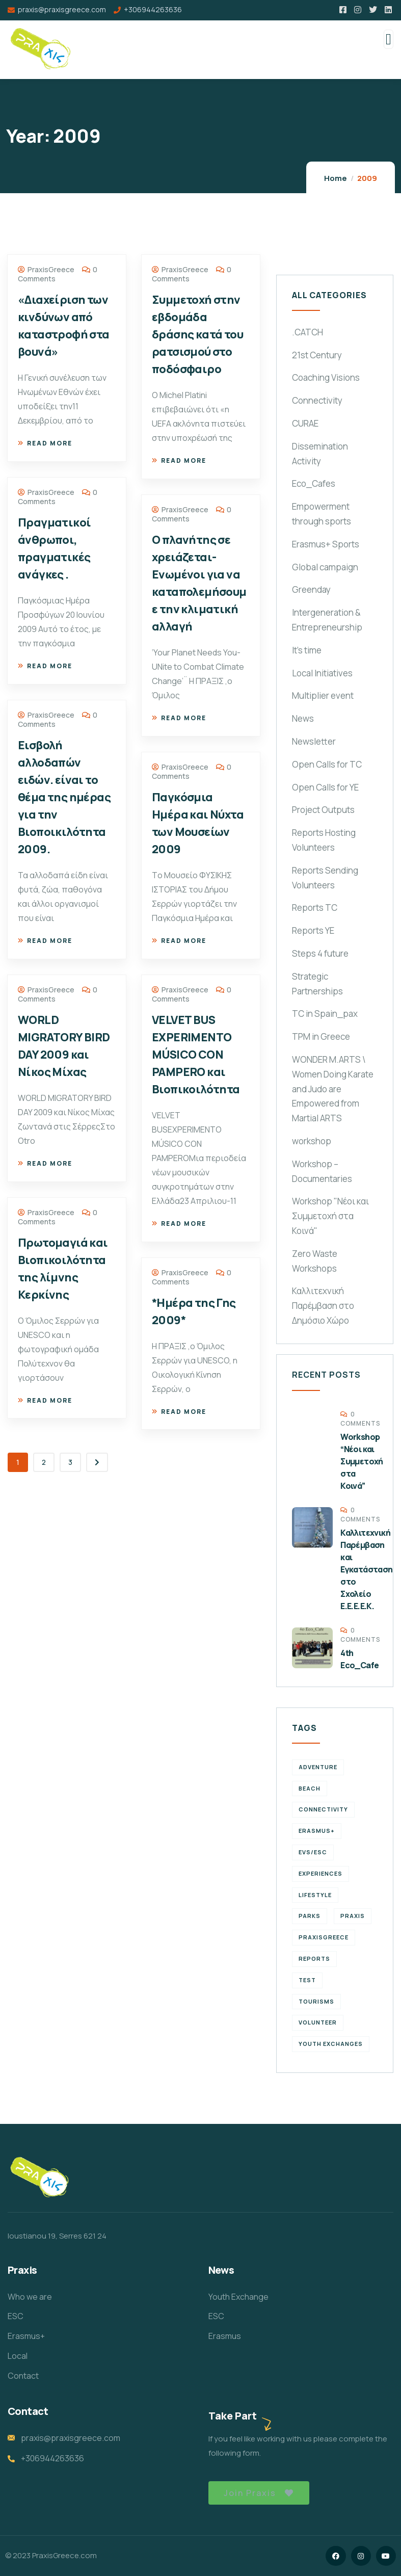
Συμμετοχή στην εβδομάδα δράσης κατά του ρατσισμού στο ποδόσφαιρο (197, 334)
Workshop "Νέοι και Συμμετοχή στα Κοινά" (330, 1216)
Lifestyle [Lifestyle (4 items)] (315, 1895)
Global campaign (325, 567)
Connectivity (317, 400)
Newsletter (314, 741)
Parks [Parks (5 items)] (309, 1916)
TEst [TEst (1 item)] (307, 1980)
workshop (311, 1141)
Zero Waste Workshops (314, 1261)
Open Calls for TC (327, 764)
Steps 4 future (320, 953)
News (303, 718)
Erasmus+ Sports (325, 544)
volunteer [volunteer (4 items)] (318, 2022)
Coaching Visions (326, 377)
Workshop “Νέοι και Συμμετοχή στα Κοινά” (361, 1461)
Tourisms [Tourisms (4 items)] (316, 2001)
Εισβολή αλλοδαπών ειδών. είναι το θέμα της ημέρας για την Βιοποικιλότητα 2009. (64, 797)
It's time (307, 650)
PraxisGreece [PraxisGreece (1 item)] (324, 1937)
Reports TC (314, 907)
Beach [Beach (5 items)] (309, 1788)
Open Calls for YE (325, 787)
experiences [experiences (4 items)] (320, 1873)
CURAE (305, 423)
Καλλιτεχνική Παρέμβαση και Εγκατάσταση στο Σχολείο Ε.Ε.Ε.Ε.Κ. (366, 1569)
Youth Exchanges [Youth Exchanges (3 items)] (331, 2043)
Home (335, 178)
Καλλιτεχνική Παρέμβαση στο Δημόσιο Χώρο (323, 1305)
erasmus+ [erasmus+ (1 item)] (317, 1830)
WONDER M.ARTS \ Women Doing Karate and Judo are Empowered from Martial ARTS (332, 1089)
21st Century (317, 355)
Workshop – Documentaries (322, 1171)
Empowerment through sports (321, 514)
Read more (45, 443)
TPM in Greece (321, 1036)
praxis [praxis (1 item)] (352, 1916)
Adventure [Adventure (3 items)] (318, 1767)
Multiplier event (323, 695)
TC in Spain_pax (325, 1013)
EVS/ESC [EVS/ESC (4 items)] (313, 1852)
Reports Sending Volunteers (325, 877)
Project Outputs (323, 810)
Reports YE (313, 930)
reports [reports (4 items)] (314, 1958)
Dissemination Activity (320, 453)
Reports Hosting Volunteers (324, 840)
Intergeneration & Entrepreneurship (327, 620)
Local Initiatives (322, 673)
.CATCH (307, 332)
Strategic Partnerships (317, 983)
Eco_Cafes (313, 483)
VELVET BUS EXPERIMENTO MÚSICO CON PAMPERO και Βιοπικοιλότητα (196, 1054)
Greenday (311, 589)
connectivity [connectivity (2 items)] (323, 1809)
